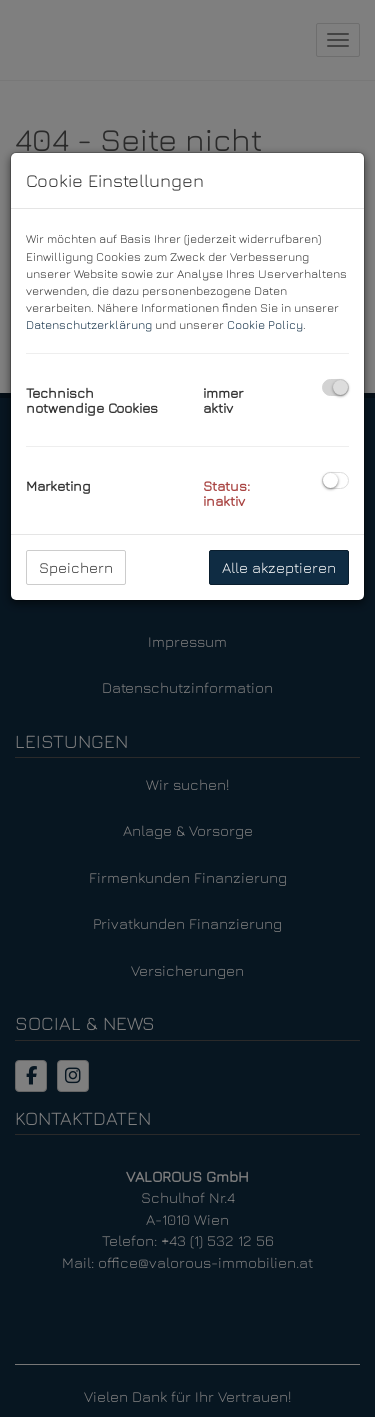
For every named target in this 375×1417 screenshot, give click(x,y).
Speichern (76, 567)
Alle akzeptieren (279, 567)
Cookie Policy (265, 324)
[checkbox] (335, 387)
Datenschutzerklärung (89, 324)
